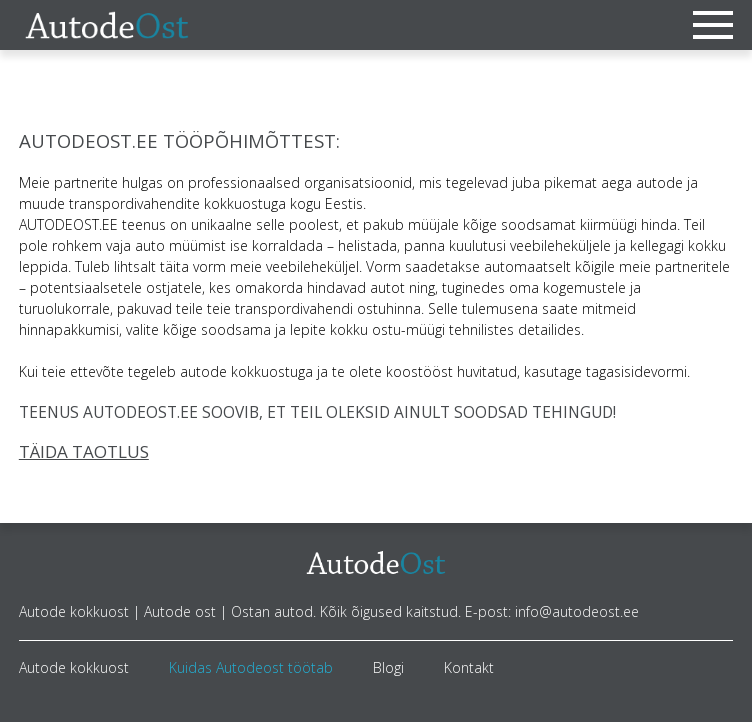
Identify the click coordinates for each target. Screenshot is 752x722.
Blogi (388, 668)
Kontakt (469, 668)
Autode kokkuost (74, 668)
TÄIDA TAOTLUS (84, 451)
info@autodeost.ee (577, 611)
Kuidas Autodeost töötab (251, 668)
